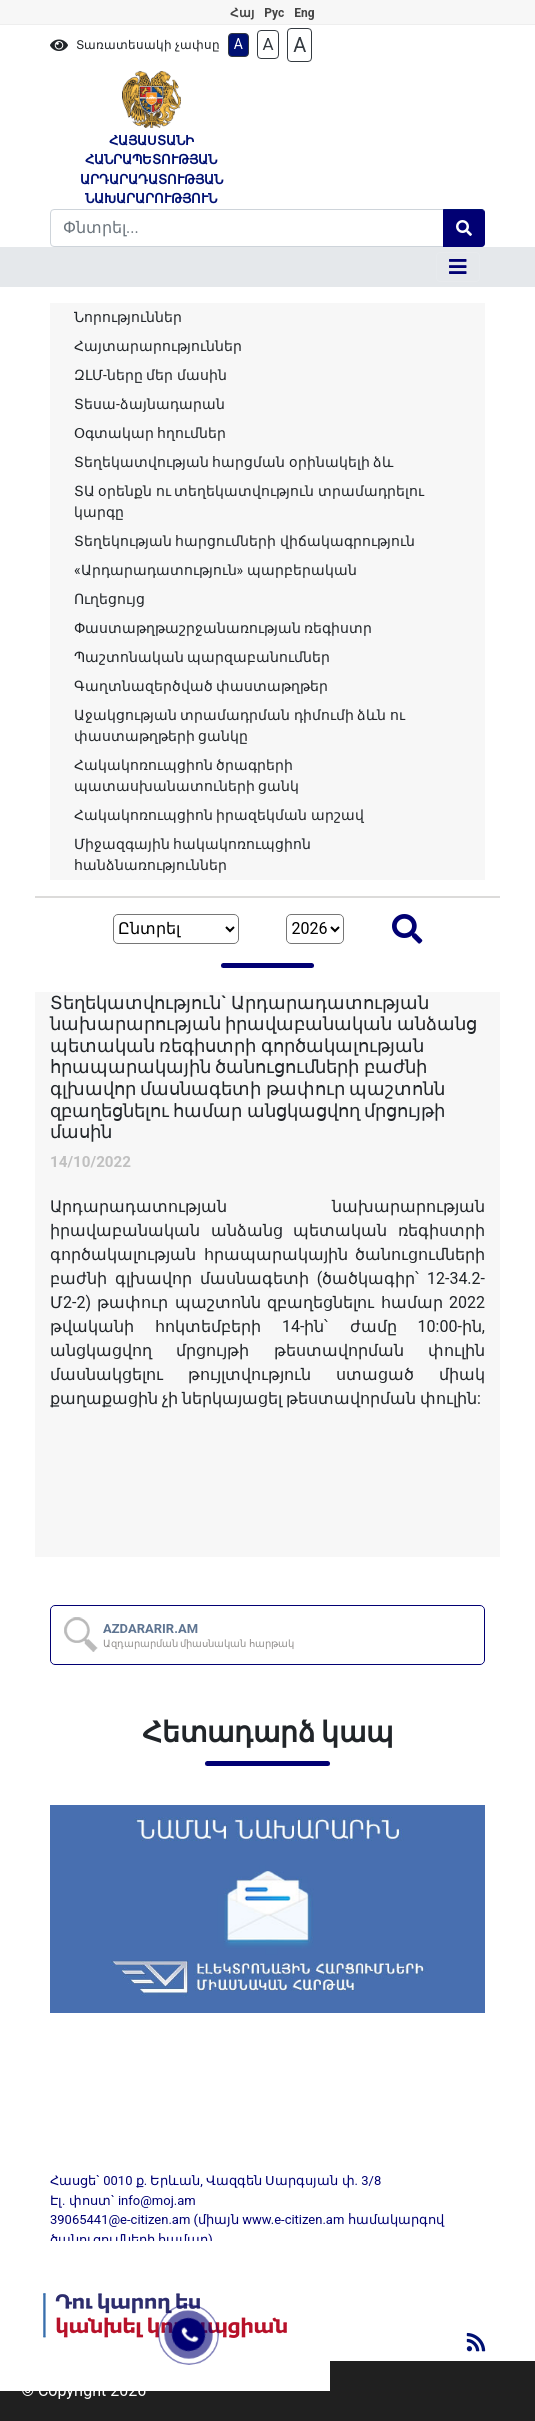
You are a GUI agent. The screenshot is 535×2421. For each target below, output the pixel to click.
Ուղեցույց (109, 599)
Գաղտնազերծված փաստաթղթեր (201, 686)
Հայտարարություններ (158, 346)
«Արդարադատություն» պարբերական (215, 570)
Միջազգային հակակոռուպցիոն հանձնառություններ (192, 854)
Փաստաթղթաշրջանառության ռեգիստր (223, 628)
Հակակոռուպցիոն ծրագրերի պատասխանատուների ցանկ (186, 775)
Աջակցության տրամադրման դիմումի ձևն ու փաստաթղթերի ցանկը (239, 725)
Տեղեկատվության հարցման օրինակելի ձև (233, 462)
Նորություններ (128, 317)
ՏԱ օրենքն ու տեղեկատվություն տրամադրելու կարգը (249, 501)
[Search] (247, 228)
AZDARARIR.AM (198, 1635)
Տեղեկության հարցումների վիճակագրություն (244, 541)
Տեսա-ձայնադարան (149, 404)
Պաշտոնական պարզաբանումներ (202, 657)
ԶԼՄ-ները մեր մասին (150, 375)
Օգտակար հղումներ (150, 433)
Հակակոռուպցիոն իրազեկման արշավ (219, 815)
